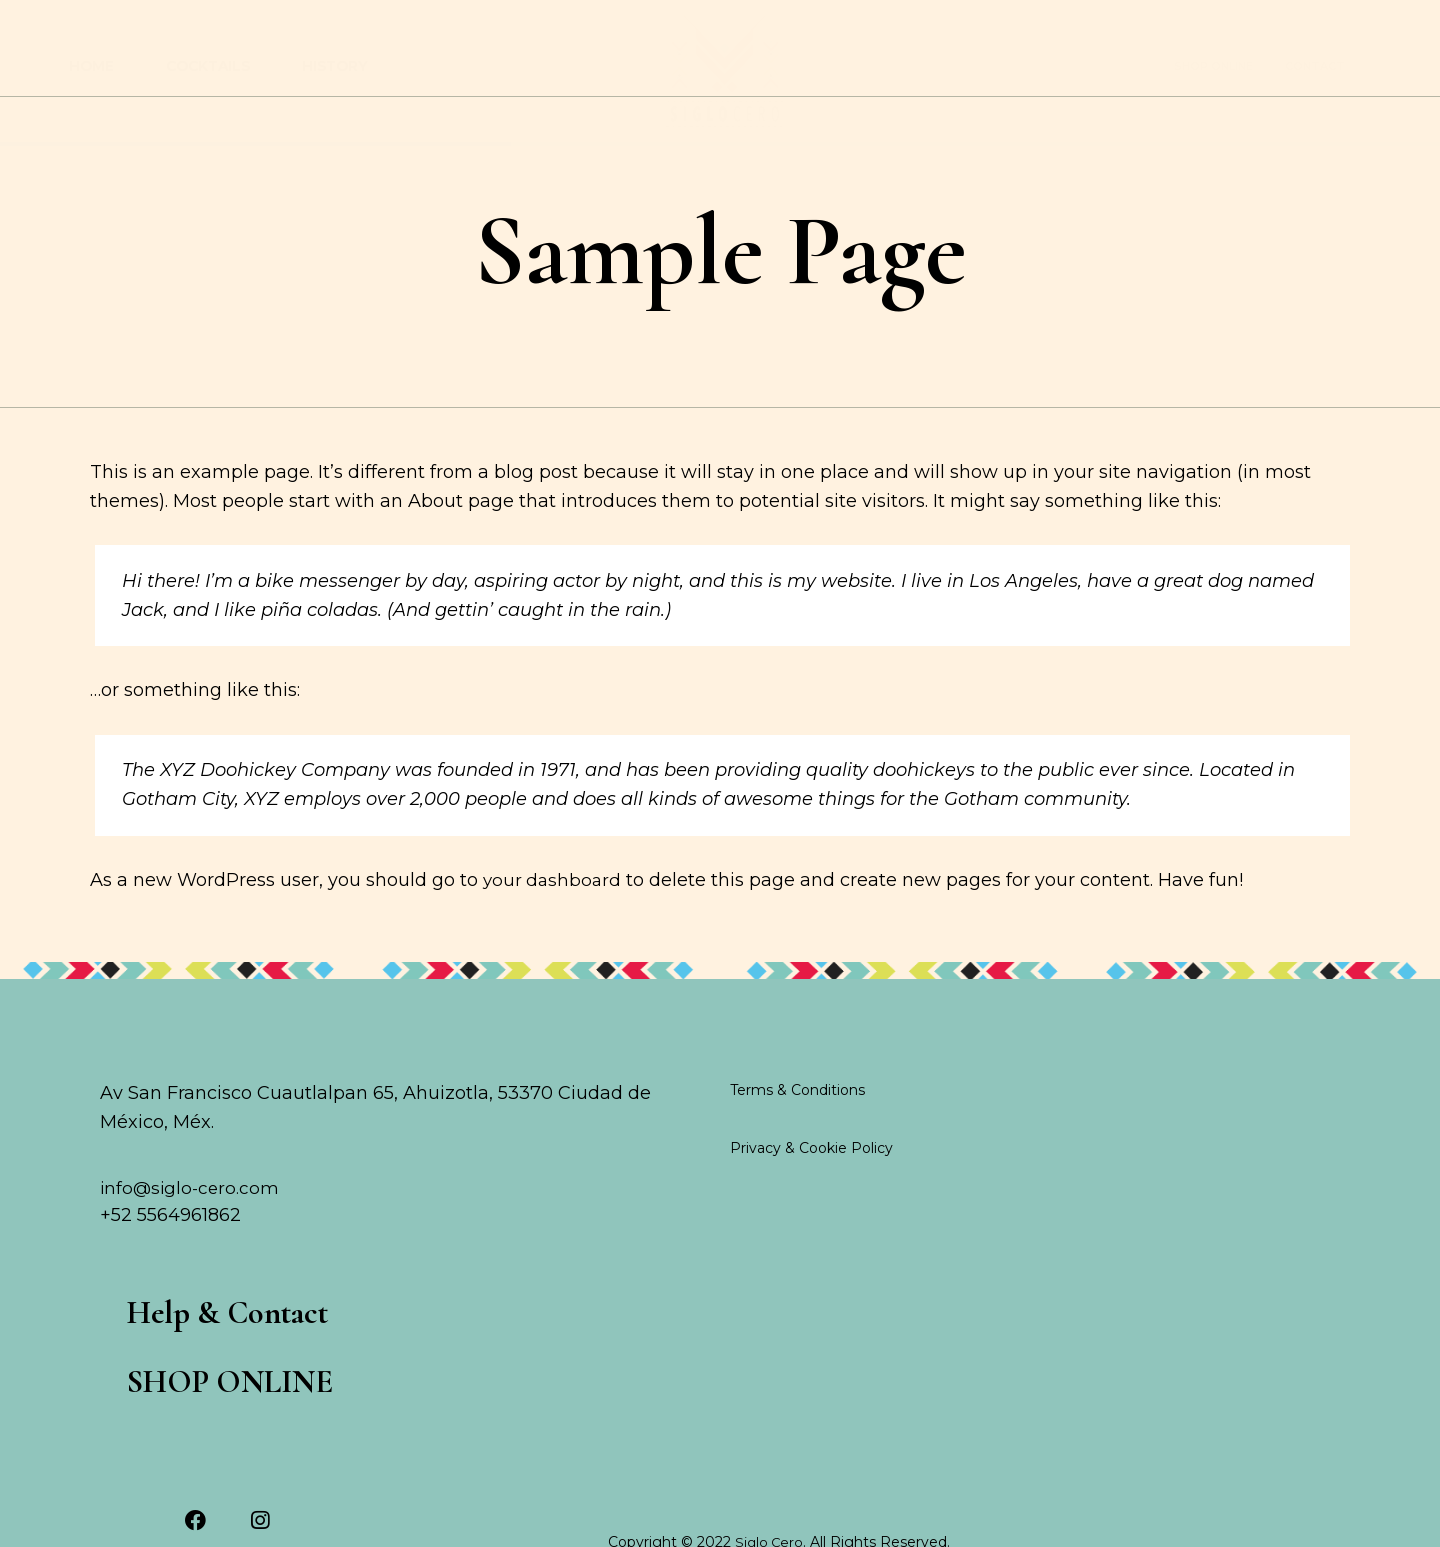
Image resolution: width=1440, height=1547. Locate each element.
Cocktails (208, 66)
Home (91, 66)
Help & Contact (241, 1368)
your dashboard (554, 929)
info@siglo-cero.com (192, 1239)
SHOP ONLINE (1213, 66)
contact (1315, 66)
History (334, 66)
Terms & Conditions (797, 1140)
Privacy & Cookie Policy (811, 1198)
